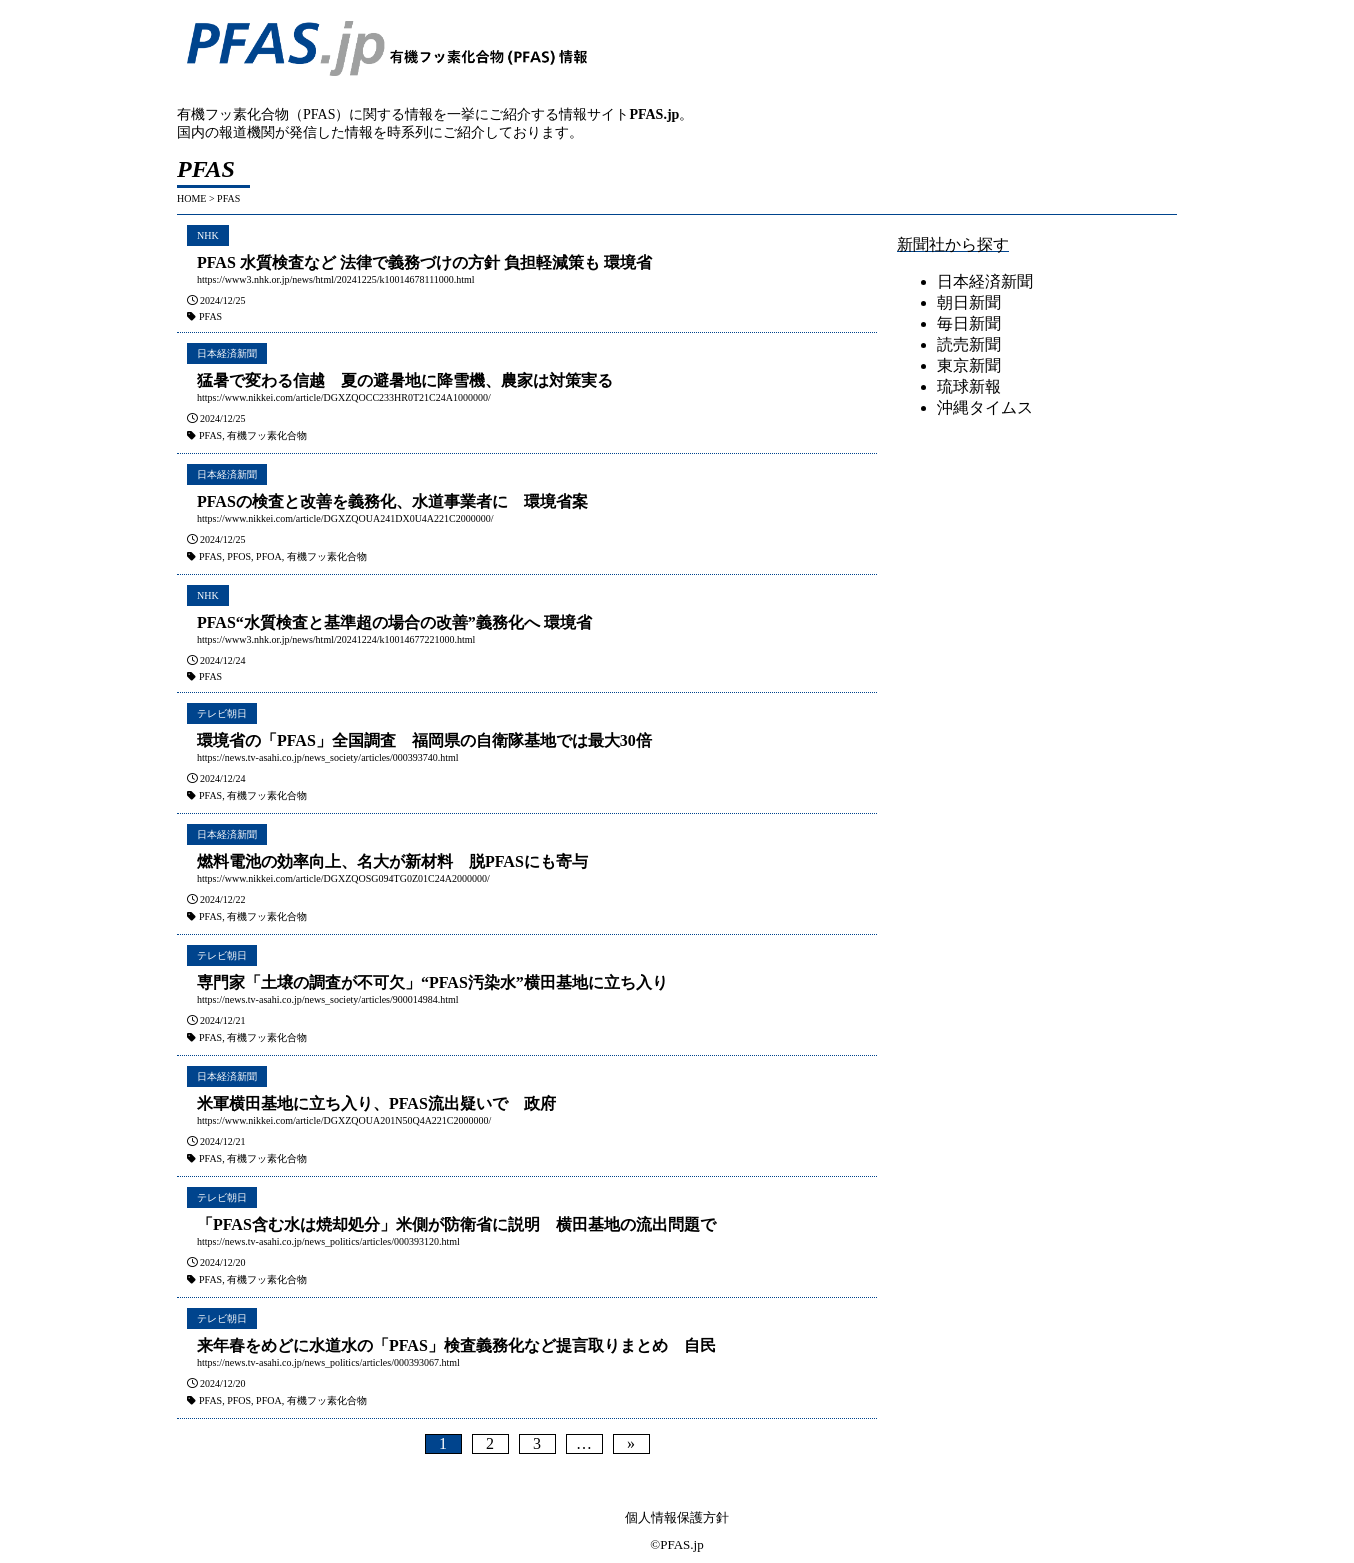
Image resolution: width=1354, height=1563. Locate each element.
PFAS (210, 316)
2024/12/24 (223, 660)
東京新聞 (969, 365)
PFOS (239, 556)
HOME (191, 198)
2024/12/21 (223, 1020)
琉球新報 (969, 386)
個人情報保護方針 (677, 1517)
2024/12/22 (223, 899)
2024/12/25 (223, 300)
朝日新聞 (969, 302)
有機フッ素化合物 (267, 435)
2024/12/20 (223, 1262)
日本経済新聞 (227, 353)
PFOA (269, 556)
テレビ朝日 (222, 713)
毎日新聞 (969, 323)
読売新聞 (969, 344)
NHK (208, 235)
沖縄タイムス (985, 407)
